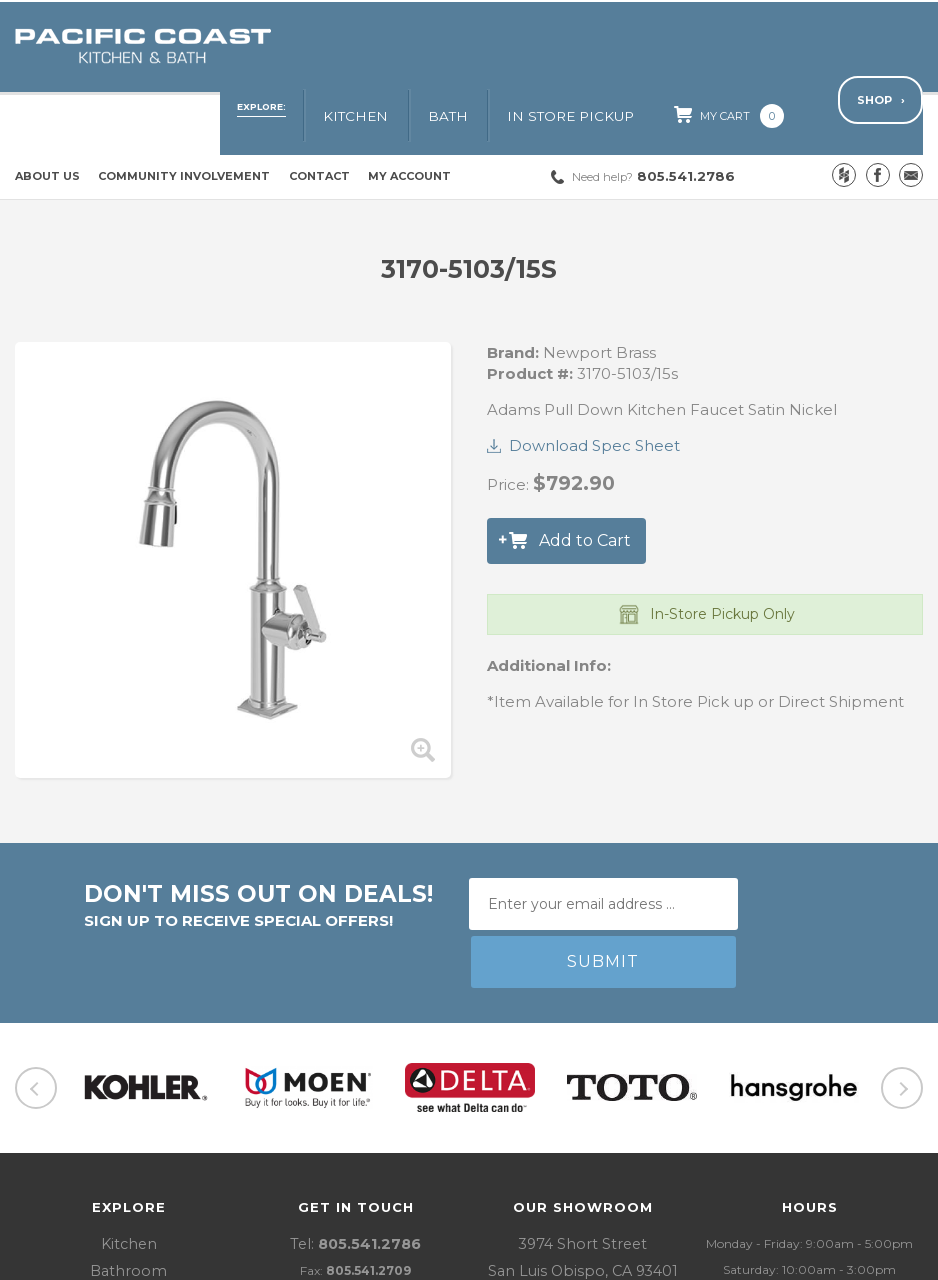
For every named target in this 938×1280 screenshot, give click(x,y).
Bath (508, 47)
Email (911, 115)
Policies (259, 1259)
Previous (36, 971)
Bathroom (128, 1152)
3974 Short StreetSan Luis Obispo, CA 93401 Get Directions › (582, 1152)
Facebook (878, 115)
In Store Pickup (615, 47)
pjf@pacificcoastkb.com (375, 1178)
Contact (319, 116)
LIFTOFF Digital (877, 1259)
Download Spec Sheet (594, 385)
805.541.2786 (653, 116)
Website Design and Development (713, 1259)
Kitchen (430, 47)
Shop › (880, 46)
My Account (409, 116)
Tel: (356, 1126)
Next (902, 971)
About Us (47, 116)
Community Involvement (184, 116)
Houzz (844, 115)
